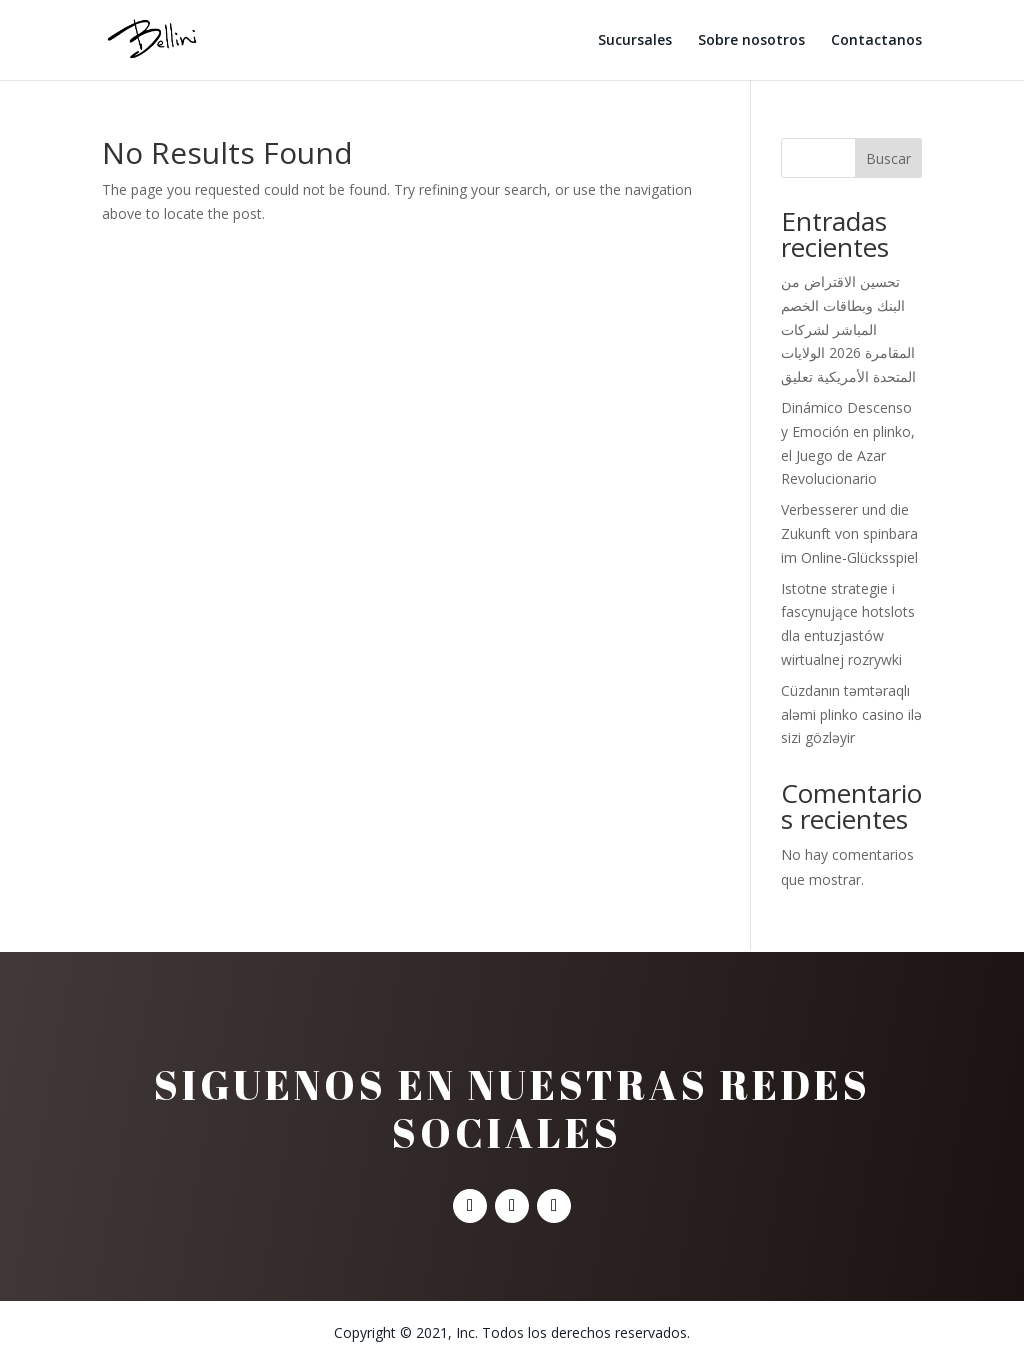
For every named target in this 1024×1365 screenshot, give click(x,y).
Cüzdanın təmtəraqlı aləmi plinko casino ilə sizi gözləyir (851, 714)
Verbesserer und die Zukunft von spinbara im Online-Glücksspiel (849, 533)
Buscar (888, 158)
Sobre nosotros (751, 41)
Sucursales (635, 41)
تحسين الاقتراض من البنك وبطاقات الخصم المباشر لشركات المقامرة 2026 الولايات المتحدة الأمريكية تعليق (848, 329)
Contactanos (876, 41)
